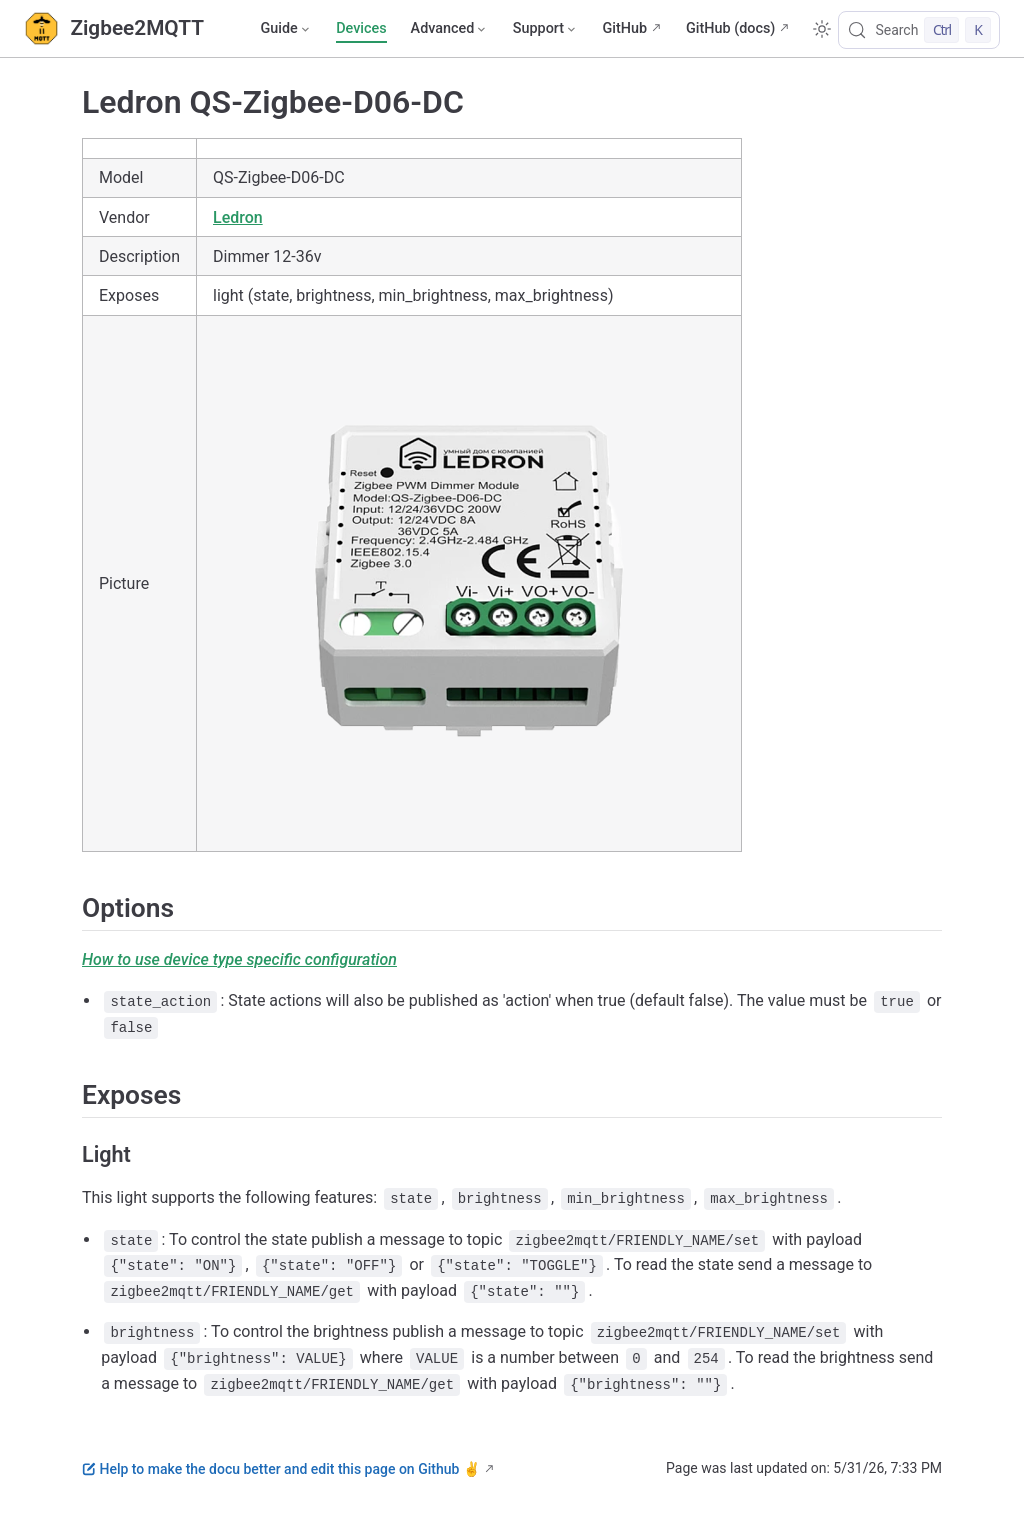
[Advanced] (450, 29)
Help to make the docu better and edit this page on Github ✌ (281, 1469)
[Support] (546, 29)
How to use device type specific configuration (239, 959)
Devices (361, 28)
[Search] (919, 30)
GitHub (624, 28)
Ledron (238, 217)
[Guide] (286, 29)
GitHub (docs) (730, 28)
